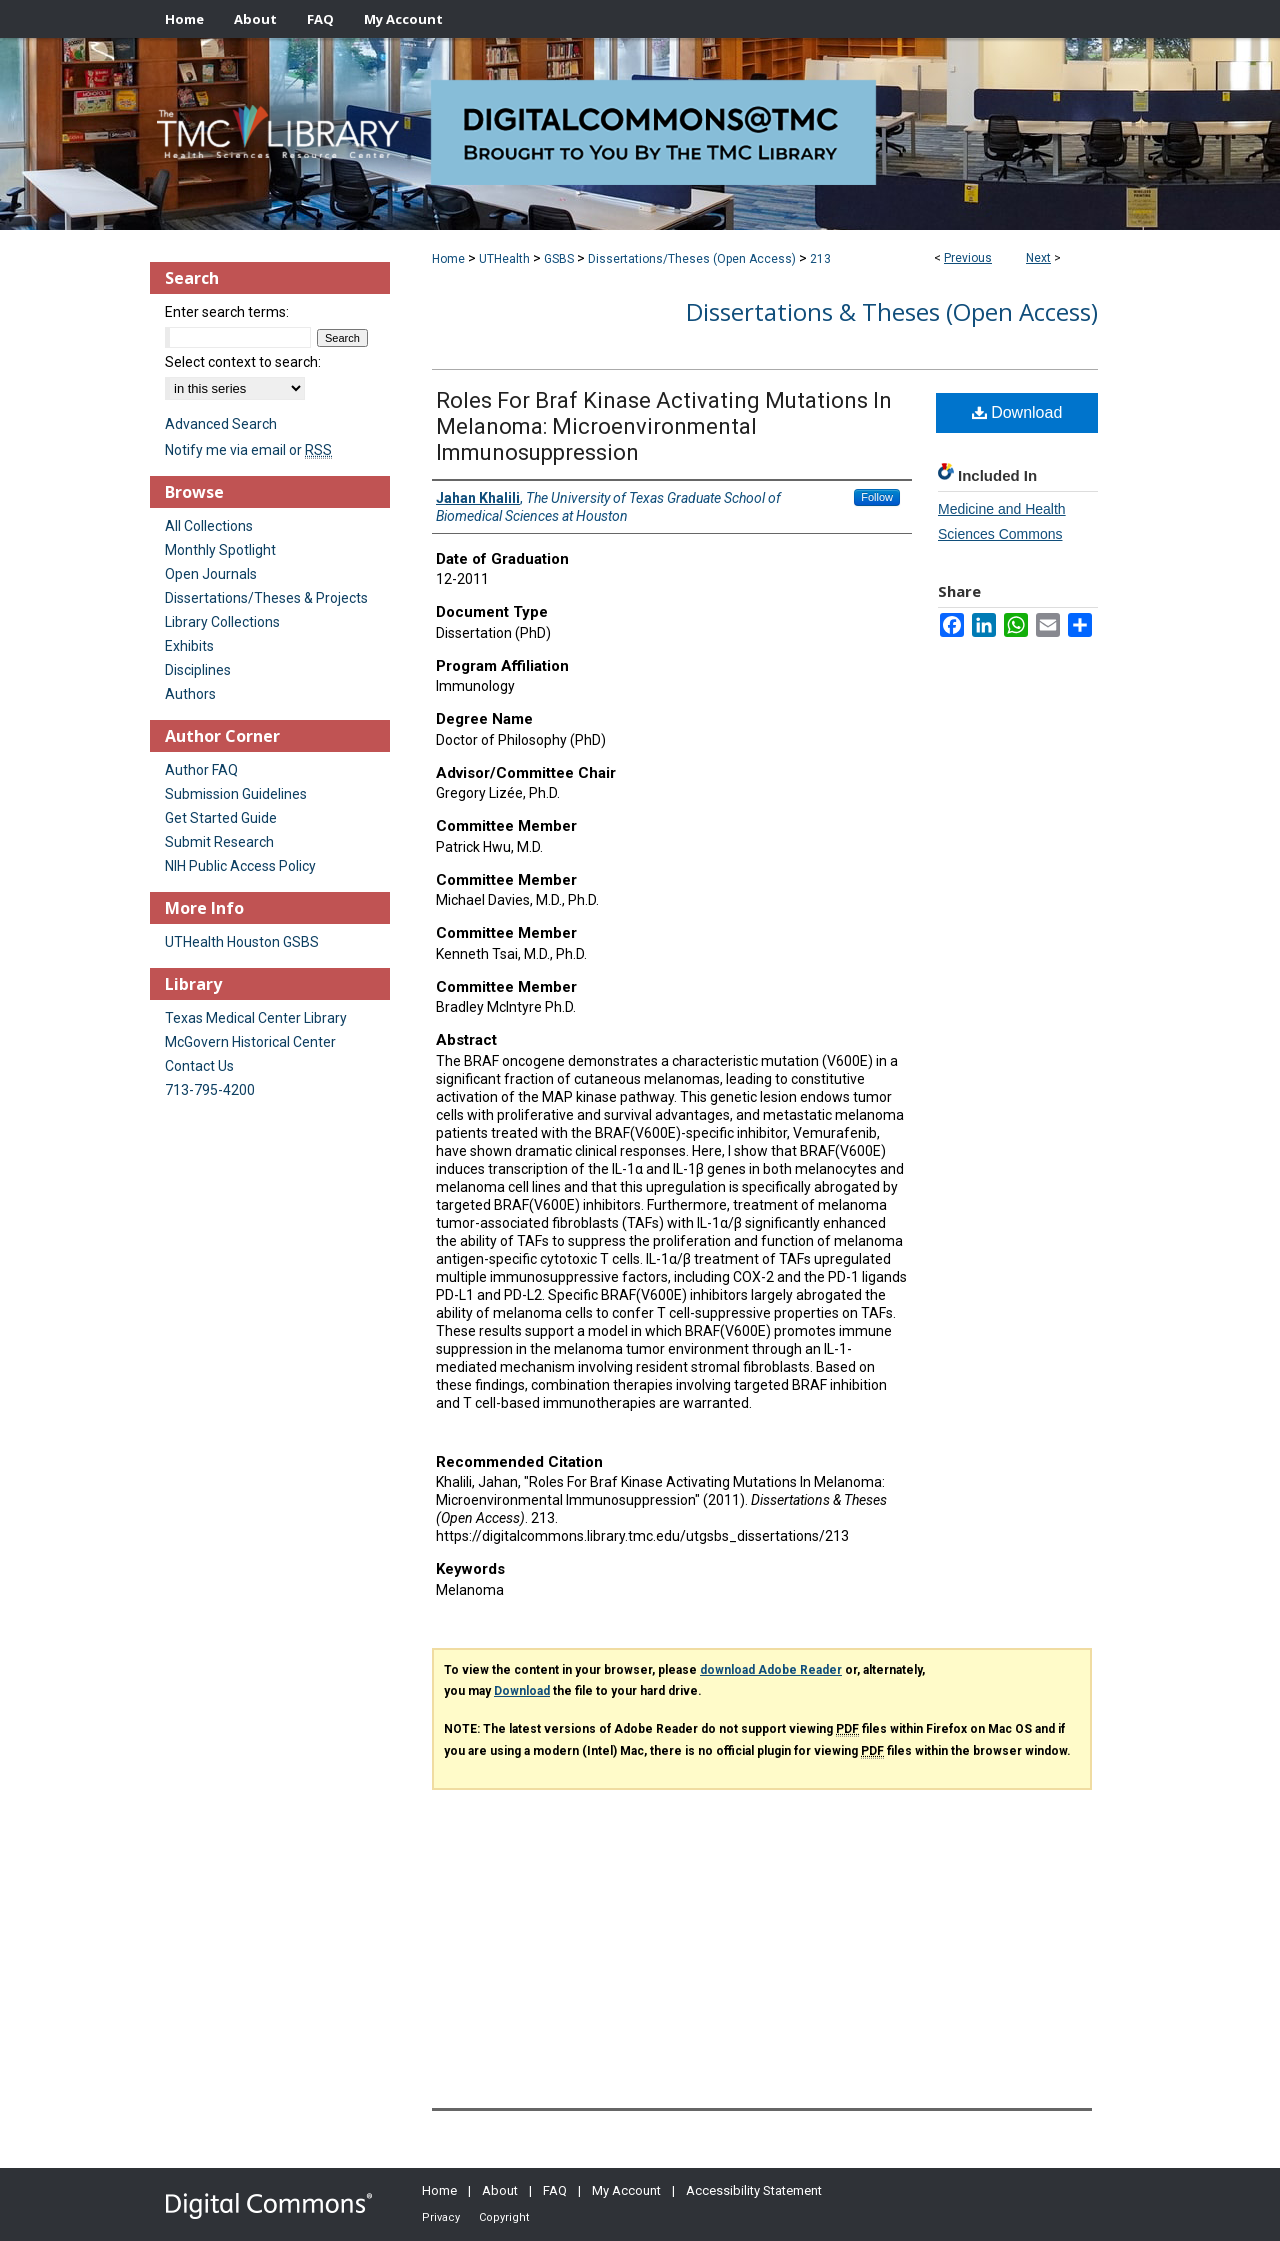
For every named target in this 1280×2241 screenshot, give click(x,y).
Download (1017, 412)
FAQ (555, 2190)
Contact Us (199, 1066)
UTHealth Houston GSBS (242, 942)
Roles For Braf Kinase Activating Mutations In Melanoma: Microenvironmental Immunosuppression (664, 426)
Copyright (504, 2217)
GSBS (559, 259)
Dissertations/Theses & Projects (266, 598)
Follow (877, 497)
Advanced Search (221, 424)
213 (820, 259)
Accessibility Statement (754, 2190)
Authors (190, 694)
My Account (626, 2190)
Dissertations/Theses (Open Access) (692, 259)
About (500, 2190)
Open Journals (211, 574)
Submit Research (219, 842)
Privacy (441, 2217)
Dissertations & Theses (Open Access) (892, 311)
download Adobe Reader (771, 1670)
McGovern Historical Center (250, 1042)
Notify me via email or (248, 450)
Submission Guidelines (236, 794)
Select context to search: (243, 362)
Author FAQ (201, 770)
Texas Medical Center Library (256, 1018)
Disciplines (198, 670)
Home (448, 259)
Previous (968, 258)
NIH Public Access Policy (240, 866)
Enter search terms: (227, 312)
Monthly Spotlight (220, 550)
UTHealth (504, 259)
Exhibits (189, 646)
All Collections (209, 526)
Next (1038, 258)
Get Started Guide (221, 818)
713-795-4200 (210, 1090)
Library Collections (222, 622)
